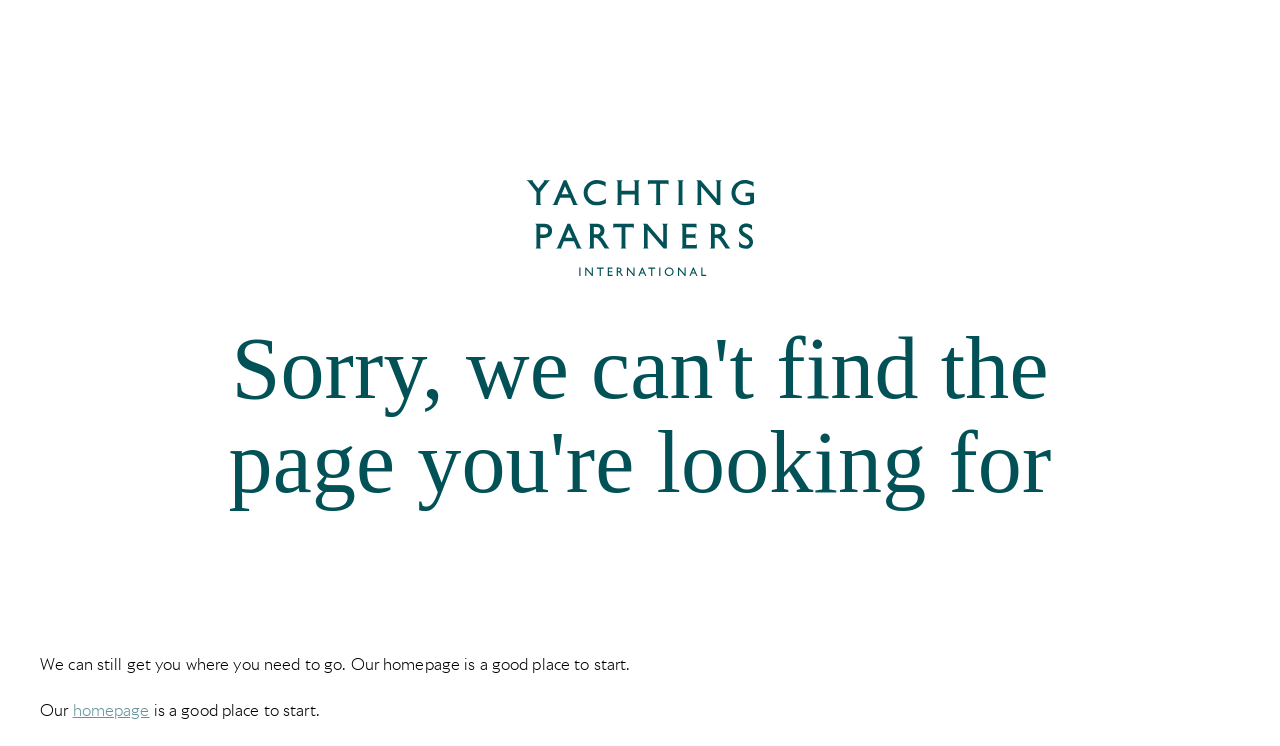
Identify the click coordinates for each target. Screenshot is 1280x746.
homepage (111, 710)
